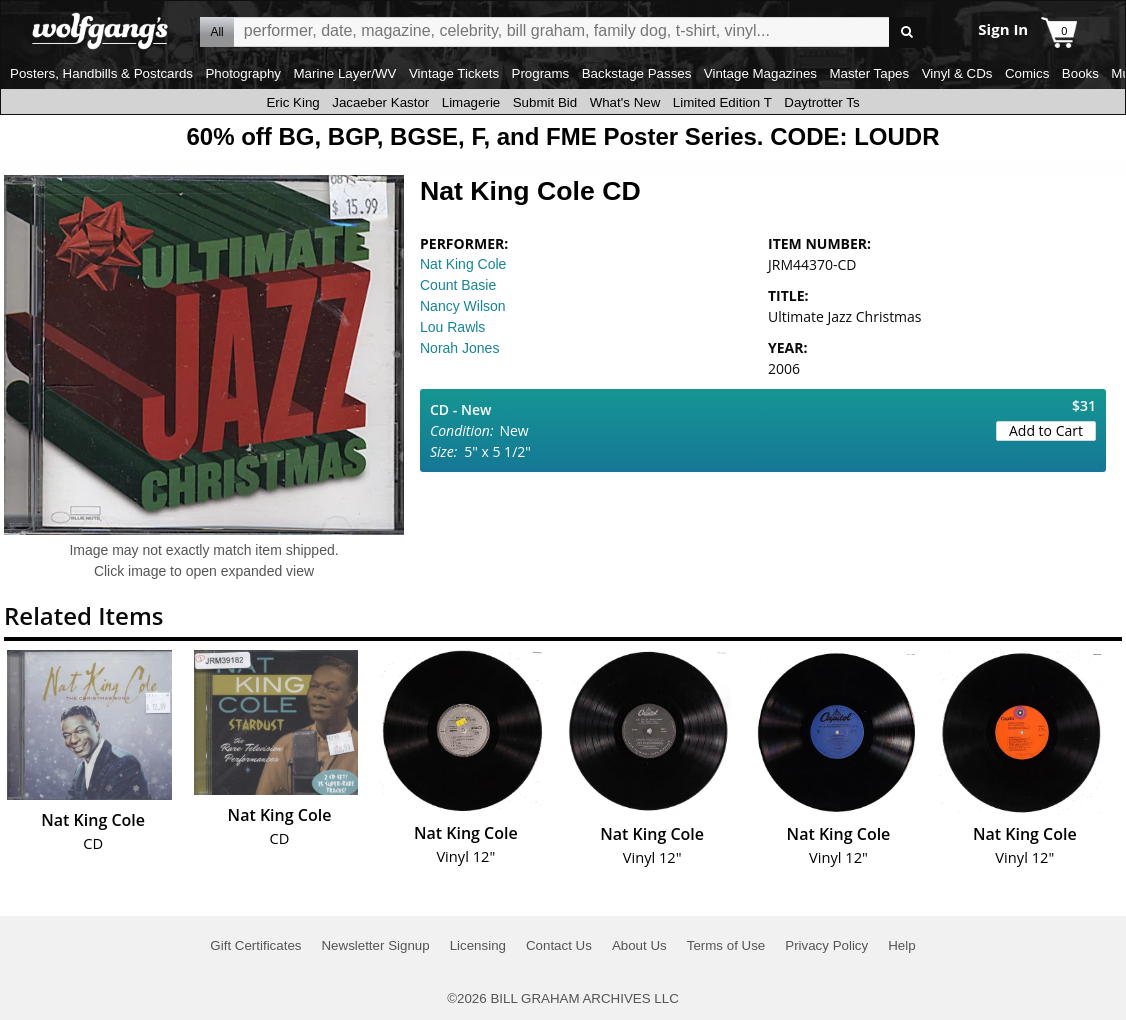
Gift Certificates (255, 945)
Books (1080, 73)
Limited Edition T (722, 102)
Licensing (478, 945)
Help (901, 945)
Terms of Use (726, 945)
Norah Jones (459, 348)
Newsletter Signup (375, 945)
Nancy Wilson (463, 306)
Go (907, 32)
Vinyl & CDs (957, 73)
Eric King (292, 102)
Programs (541, 73)
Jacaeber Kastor (380, 102)
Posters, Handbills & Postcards (101, 73)
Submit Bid (545, 102)
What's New (625, 102)
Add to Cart (1046, 430)
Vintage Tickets (454, 73)
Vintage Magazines (760, 73)
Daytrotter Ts (821, 102)
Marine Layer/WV (344, 73)
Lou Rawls (452, 327)
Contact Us (559, 945)
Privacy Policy (826, 945)
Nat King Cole (463, 264)
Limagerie (471, 102)
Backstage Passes (637, 73)
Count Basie (458, 285)
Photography (243, 73)
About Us (639, 945)
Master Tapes (869, 73)
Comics (1027, 73)
